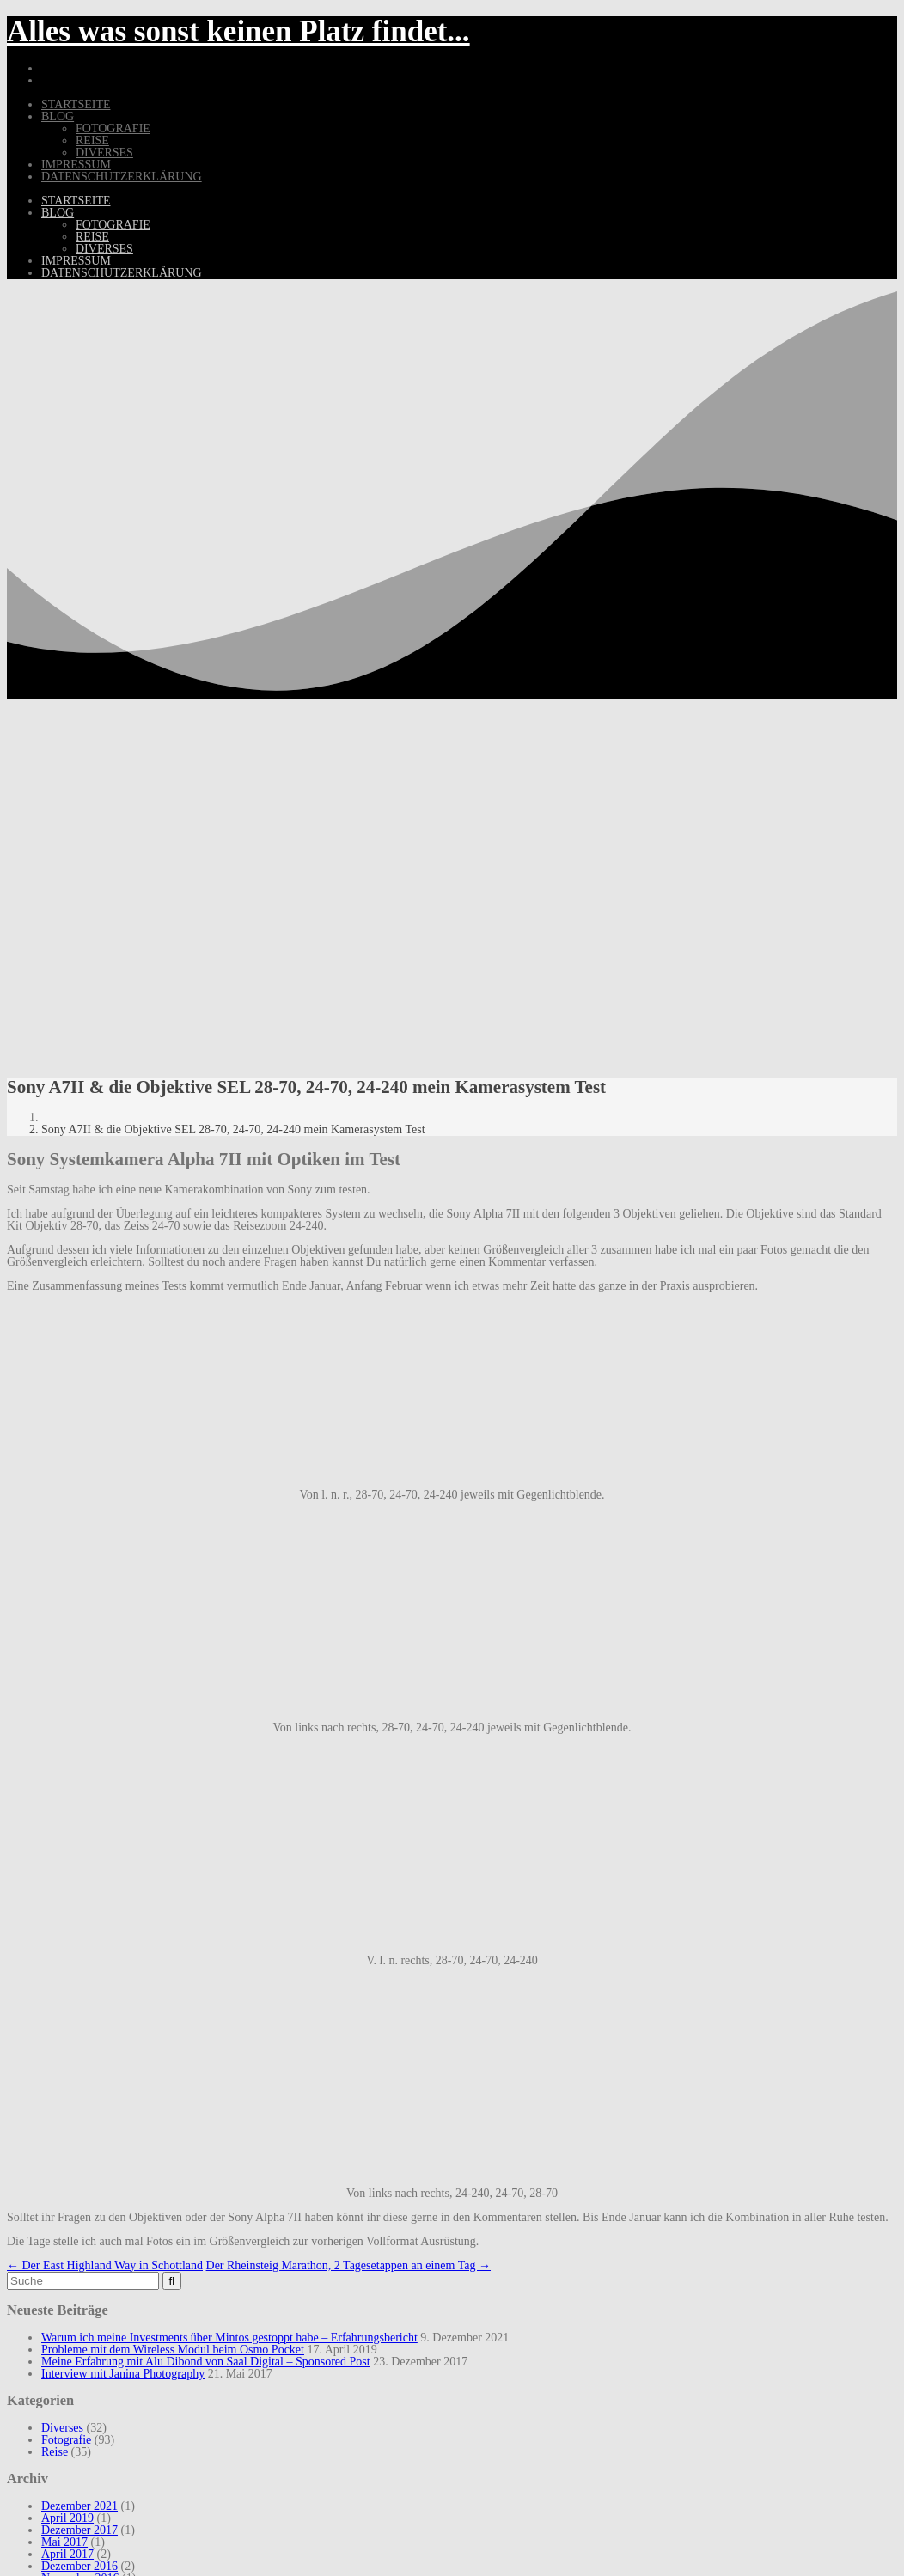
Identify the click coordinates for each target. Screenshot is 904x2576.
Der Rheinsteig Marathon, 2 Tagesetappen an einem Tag (348, 2265)
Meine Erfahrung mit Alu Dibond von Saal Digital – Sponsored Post (205, 2361)
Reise (92, 140)
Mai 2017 (64, 2542)
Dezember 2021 (79, 2506)
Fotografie (113, 128)
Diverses (104, 152)
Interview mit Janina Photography (123, 2373)
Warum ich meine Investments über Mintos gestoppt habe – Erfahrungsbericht (229, 2337)
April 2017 (67, 2554)
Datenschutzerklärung (121, 176)
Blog (57, 116)
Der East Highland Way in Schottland (105, 2265)
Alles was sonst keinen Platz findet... (238, 31)
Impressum (76, 164)
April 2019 (67, 2518)
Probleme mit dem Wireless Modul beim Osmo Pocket (172, 2349)
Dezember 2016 (79, 2566)
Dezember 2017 (79, 2530)
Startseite (75, 104)
